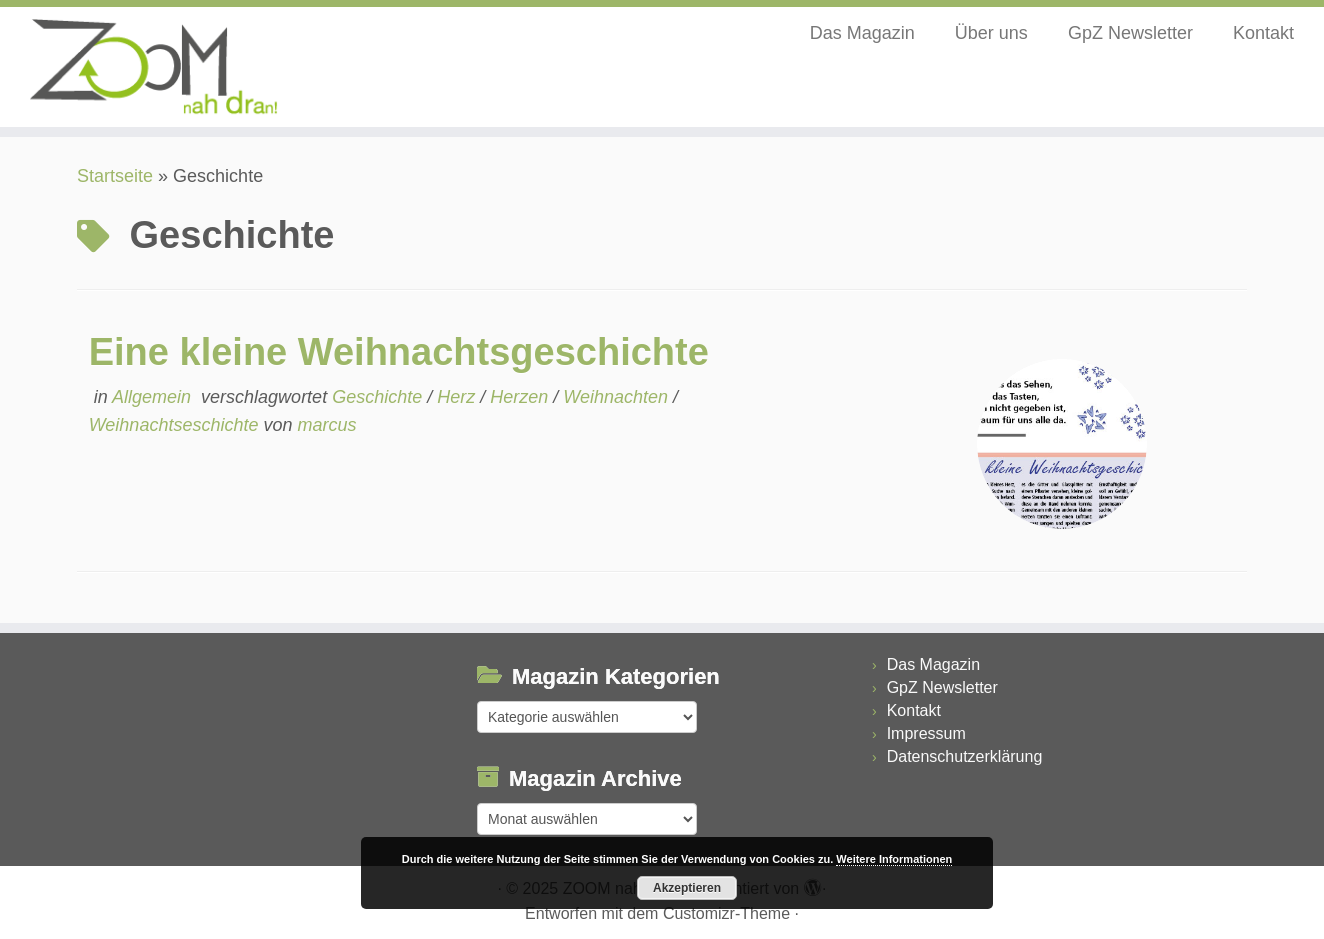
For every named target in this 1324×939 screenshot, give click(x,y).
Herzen (521, 397)
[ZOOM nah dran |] (153, 67)
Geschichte (379, 397)
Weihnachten (618, 397)
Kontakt (1263, 33)
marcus (326, 425)
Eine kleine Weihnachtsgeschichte (399, 352)
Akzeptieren (687, 888)
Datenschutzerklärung (965, 756)
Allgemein (154, 397)
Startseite (115, 176)
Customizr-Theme (726, 913)
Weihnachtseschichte (176, 425)
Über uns (991, 33)
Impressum (926, 733)
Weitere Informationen (894, 859)
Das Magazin (862, 33)
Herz (458, 397)
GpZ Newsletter (1130, 33)
